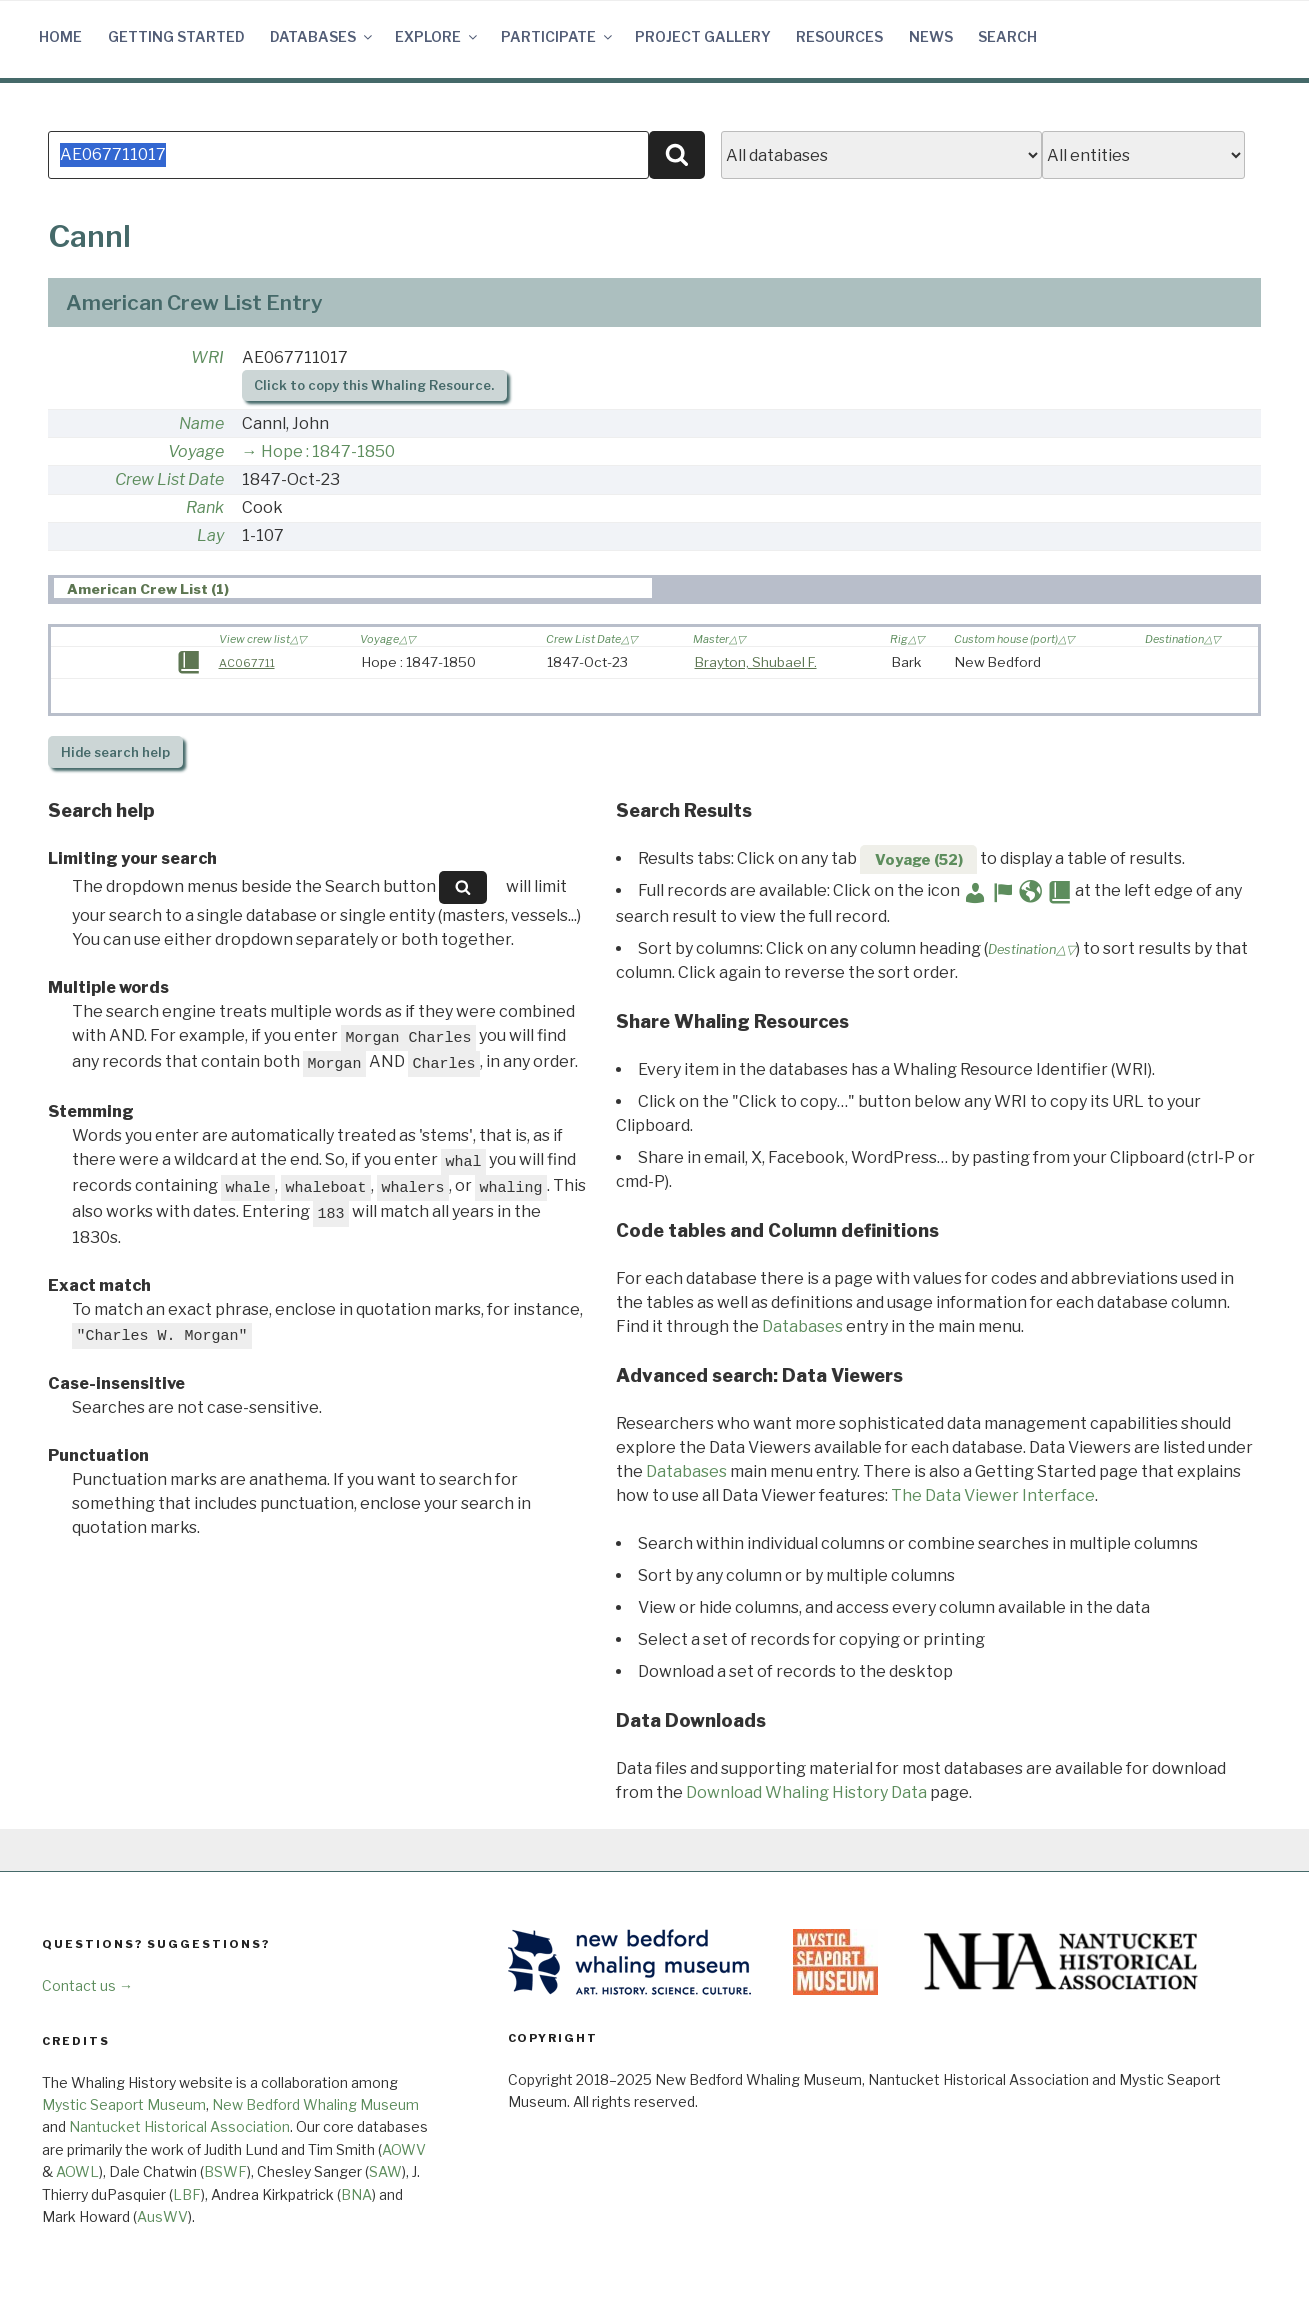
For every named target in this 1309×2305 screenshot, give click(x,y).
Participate (558, 36)
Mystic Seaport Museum (124, 2104)
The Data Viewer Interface (993, 1495)
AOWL (77, 2171)
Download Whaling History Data (806, 1792)
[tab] (353, 588)
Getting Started (176, 36)
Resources (839, 36)
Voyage (196, 451)
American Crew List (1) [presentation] (148, 589)
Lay (210, 535)
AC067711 (247, 663)
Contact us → (87, 1985)
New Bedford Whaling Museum (315, 2104)
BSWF (225, 2171)
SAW (385, 2171)
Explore (437, 36)
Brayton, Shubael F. (756, 662)
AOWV (404, 2149)
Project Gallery (703, 36)
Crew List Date (169, 479)
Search (1007, 36)
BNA (356, 2194)
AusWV (162, 2216)
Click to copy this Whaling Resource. (374, 385)
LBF (187, 2194)
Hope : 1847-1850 (328, 451)
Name (201, 423)
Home (60, 36)
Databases (322, 36)
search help (115, 752)
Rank (205, 507)
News (931, 36)
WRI (207, 357)
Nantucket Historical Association (179, 2126)
